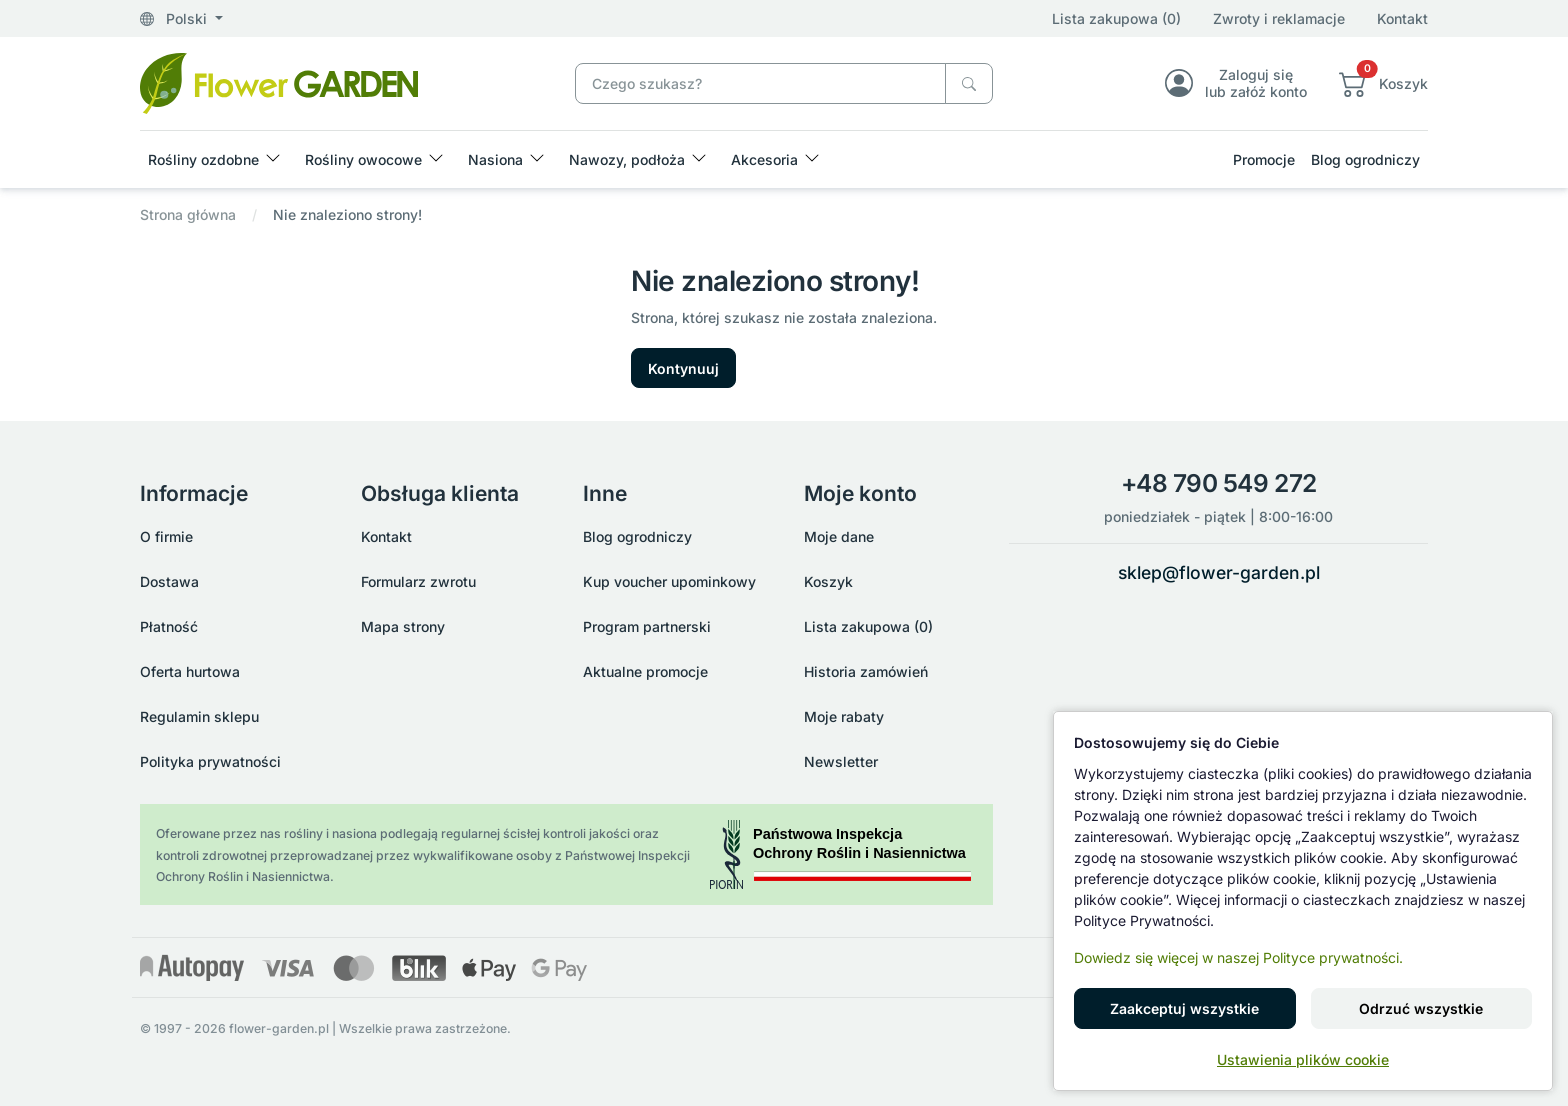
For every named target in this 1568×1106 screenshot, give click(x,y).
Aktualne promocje (645, 671)
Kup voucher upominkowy (669, 581)
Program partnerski (647, 626)
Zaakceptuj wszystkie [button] (1184, 1008)
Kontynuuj (683, 368)
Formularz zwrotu (418, 581)
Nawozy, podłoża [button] (627, 159)
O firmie (166, 536)
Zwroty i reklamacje (1279, 18)
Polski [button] (175, 18)
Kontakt (1402, 18)
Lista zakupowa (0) (1116, 18)
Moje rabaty (844, 716)
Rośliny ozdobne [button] (203, 159)
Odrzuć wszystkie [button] (1421, 1008)
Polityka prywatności (210, 761)
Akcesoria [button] (764, 159)
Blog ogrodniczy (1365, 159)
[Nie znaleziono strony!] (279, 81)
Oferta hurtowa (190, 671)
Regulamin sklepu (199, 716)
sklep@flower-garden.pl (1219, 572)
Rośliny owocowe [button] (363, 159)
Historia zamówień (866, 671)
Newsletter (841, 761)
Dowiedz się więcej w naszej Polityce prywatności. (1238, 957)
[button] (1383, 83)
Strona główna (188, 214)
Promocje (1264, 159)
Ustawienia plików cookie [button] (1303, 1059)
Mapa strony (403, 626)
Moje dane (839, 536)
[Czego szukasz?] (969, 83)
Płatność (169, 626)
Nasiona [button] (495, 159)
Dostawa (169, 581)
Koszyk (828, 581)
